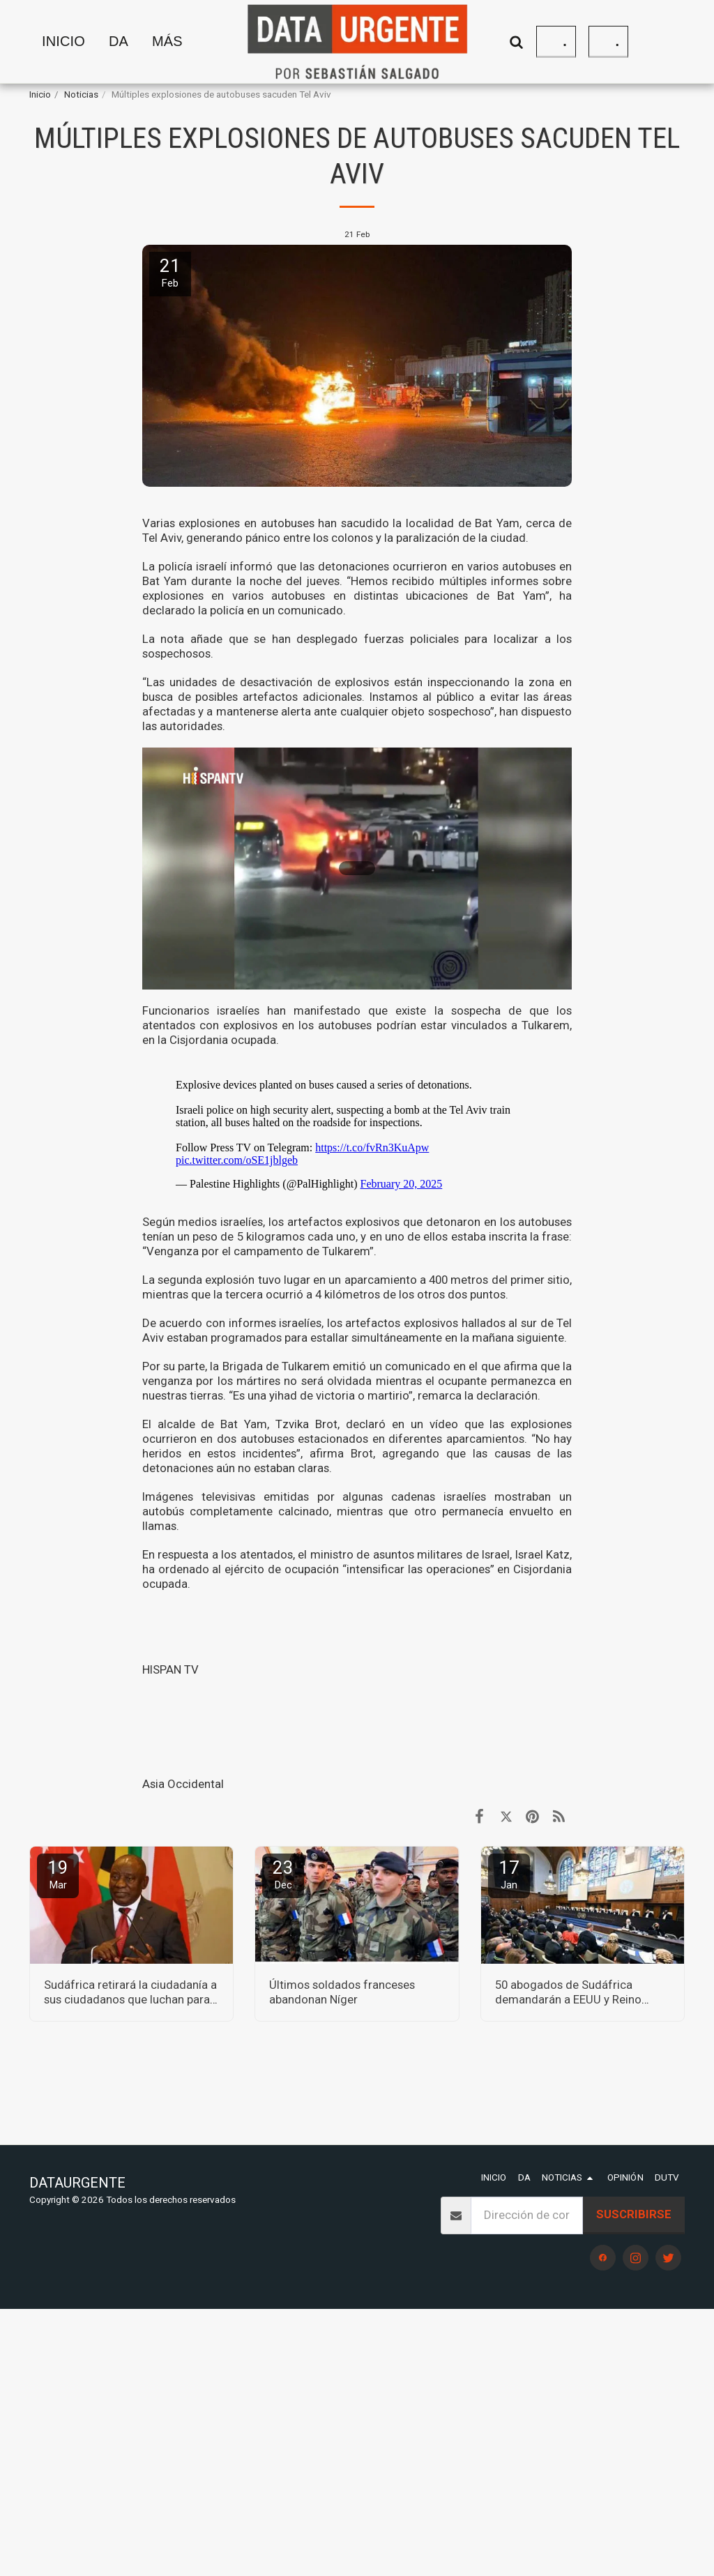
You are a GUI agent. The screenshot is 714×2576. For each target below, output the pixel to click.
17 (509, 1874)
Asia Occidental (183, 1784)
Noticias (81, 94)
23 (283, 1874)
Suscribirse (633, 2214)
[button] (517, 41)
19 (58, 1874)
